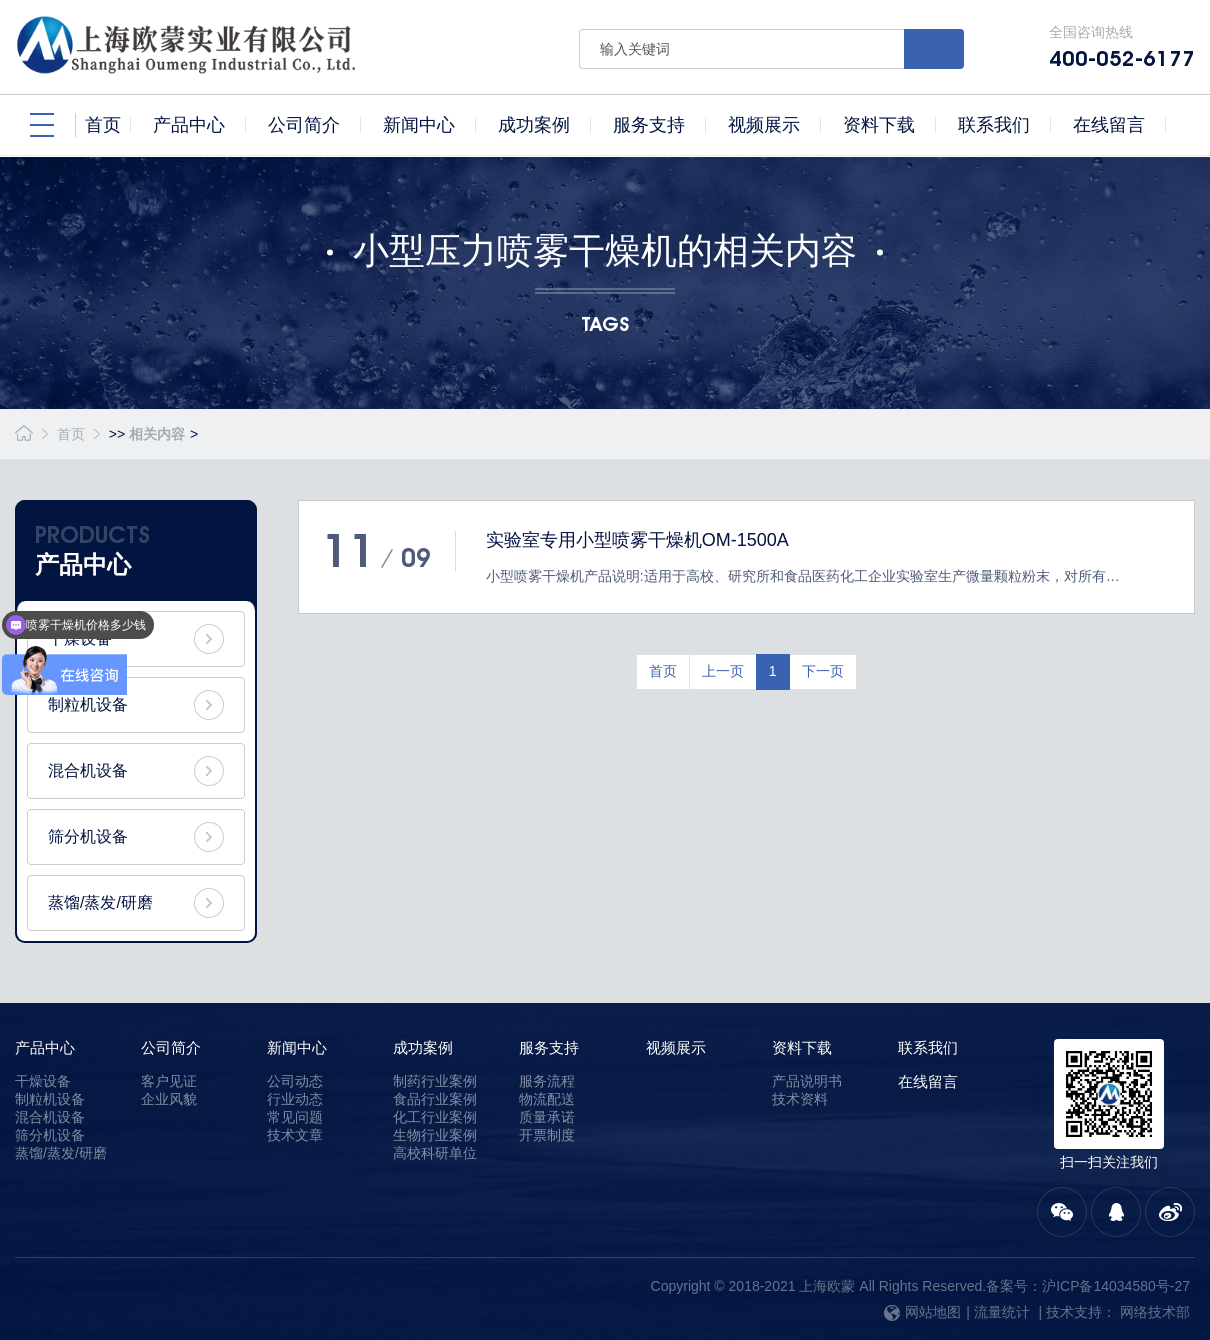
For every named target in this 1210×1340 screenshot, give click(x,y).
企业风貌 (169, 1099)
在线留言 (928, 1081)
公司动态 (295, 1081)
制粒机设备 (88, 704)
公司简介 (171, 1047)
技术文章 (295, 1135)
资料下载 (802, 1047)
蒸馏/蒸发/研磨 (100, 902)
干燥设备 (43, 1081)
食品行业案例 (435, 1099)
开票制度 (547, 1135)
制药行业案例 (435, 1081)
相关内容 (157, 434)
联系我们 (928, 1047)
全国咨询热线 (1122, 47)
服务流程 (547, 1081)
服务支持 (549, 1047)
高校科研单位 (435, 1153)
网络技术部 (1155, 1312)
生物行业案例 (435, 1135)
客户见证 (169, 1081)
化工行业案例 (435, 1117)
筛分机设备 (88, 836)
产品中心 (45, 1047)
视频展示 (676, 1047)
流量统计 (1002, 1312)
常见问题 (295, 1117)
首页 (71, 434)
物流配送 (547, 1099)
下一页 (823, 671)
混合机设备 (88, 770)
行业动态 (295, 1099)
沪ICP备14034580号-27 (1116, 1286)
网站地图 (922, 1312)
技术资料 (800, 1099)
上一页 (723, 671)
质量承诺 (547, 1117)
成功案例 (423, 1047)
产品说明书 (807, 1081)
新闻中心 (297, 1047)
